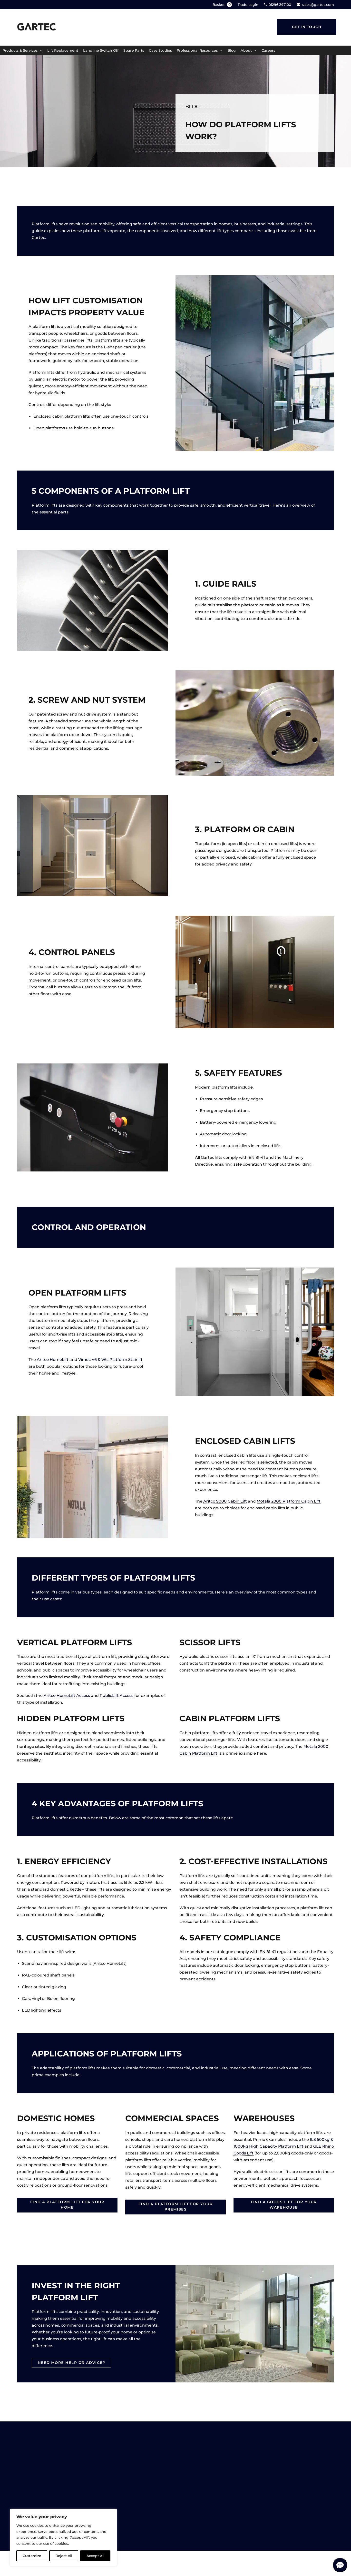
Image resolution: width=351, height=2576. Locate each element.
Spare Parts (133, 50)
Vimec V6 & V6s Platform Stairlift (110, 1359)
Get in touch (306, 27)
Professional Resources (200, 50)
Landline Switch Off (100, 50)
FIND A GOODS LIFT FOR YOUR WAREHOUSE (284, 2214)
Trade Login (248, 4)
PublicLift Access (116, 1695)
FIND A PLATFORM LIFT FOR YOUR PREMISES (175, 2216)
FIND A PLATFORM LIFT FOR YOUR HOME (67, 2214)
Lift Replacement (62, 50)
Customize (32, 2556)
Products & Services (22, 50)
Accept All (95, 2556)
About (249, 50)
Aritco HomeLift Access (67, 1695)
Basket (223, 4)
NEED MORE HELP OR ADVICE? (80, 2383)
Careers (268, 50)
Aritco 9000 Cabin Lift (225, 1501)
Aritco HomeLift (52, 1359)
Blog (231, 50)
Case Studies (160, 50)
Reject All (64, 2556)
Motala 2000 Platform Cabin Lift (289, 1501)
